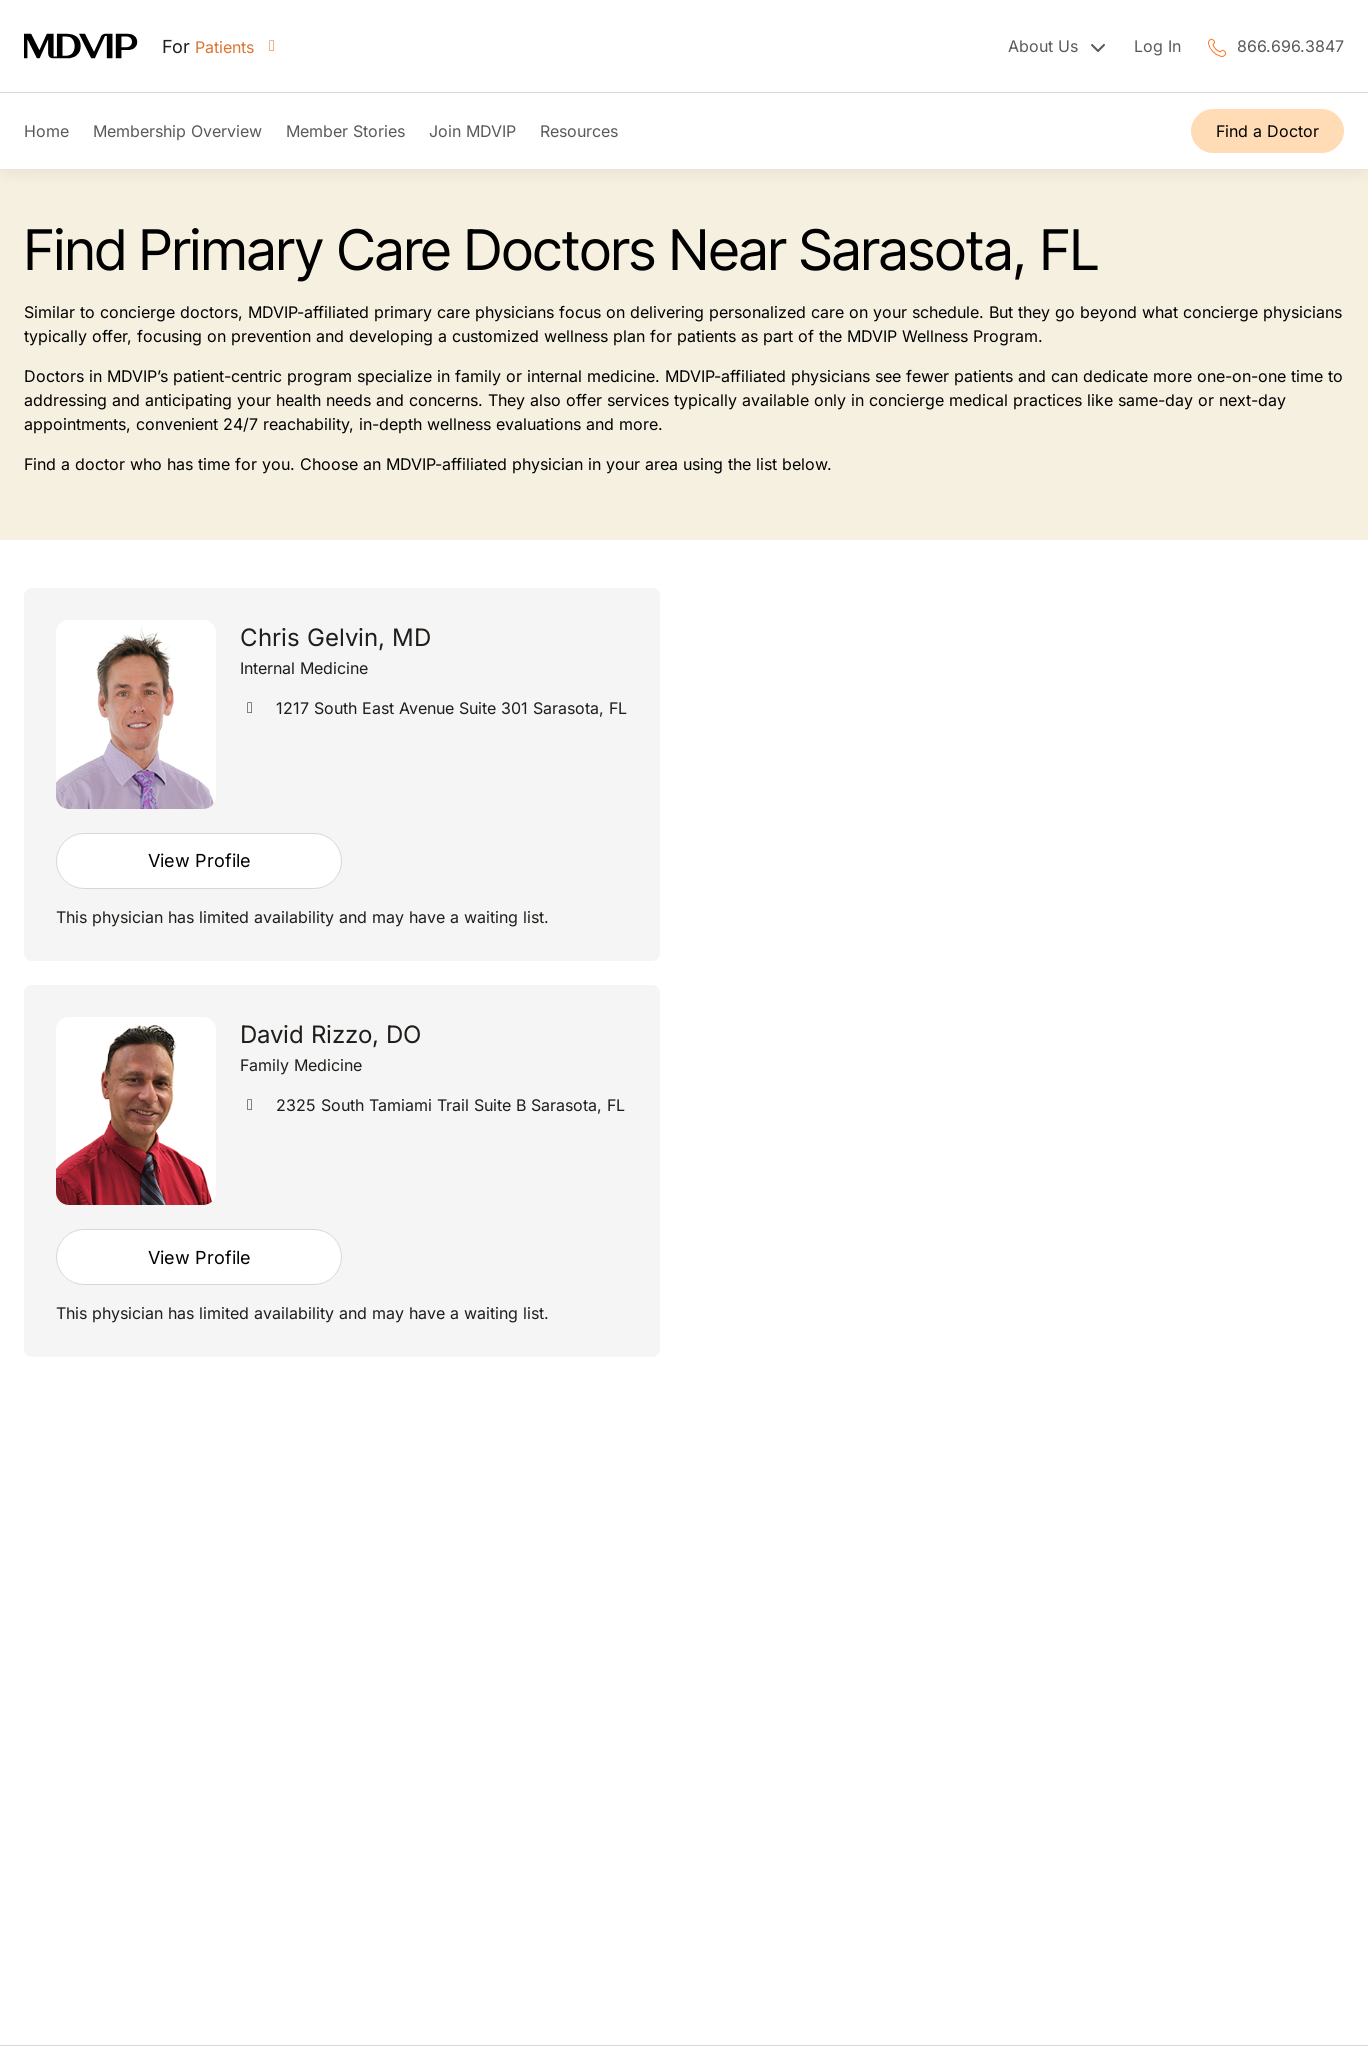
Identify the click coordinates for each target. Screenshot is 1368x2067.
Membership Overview (177, 131)
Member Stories (345, 131)
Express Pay (754, 1854)
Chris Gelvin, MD (335, 637)
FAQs (727, 1566)
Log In (1157, 46)
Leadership (749, 1662)
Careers (737, 1758)
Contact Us (750, 1806)
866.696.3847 (1290, 46)
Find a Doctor (1267, 131)
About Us (743, 1614)
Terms (47, 1975)
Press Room (753, 1710)
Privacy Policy (1290, 1975)
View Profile (199, 860)
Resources (579, 131)
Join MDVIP (472, 131)
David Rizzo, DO (330, 1034)
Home (46, 131)
